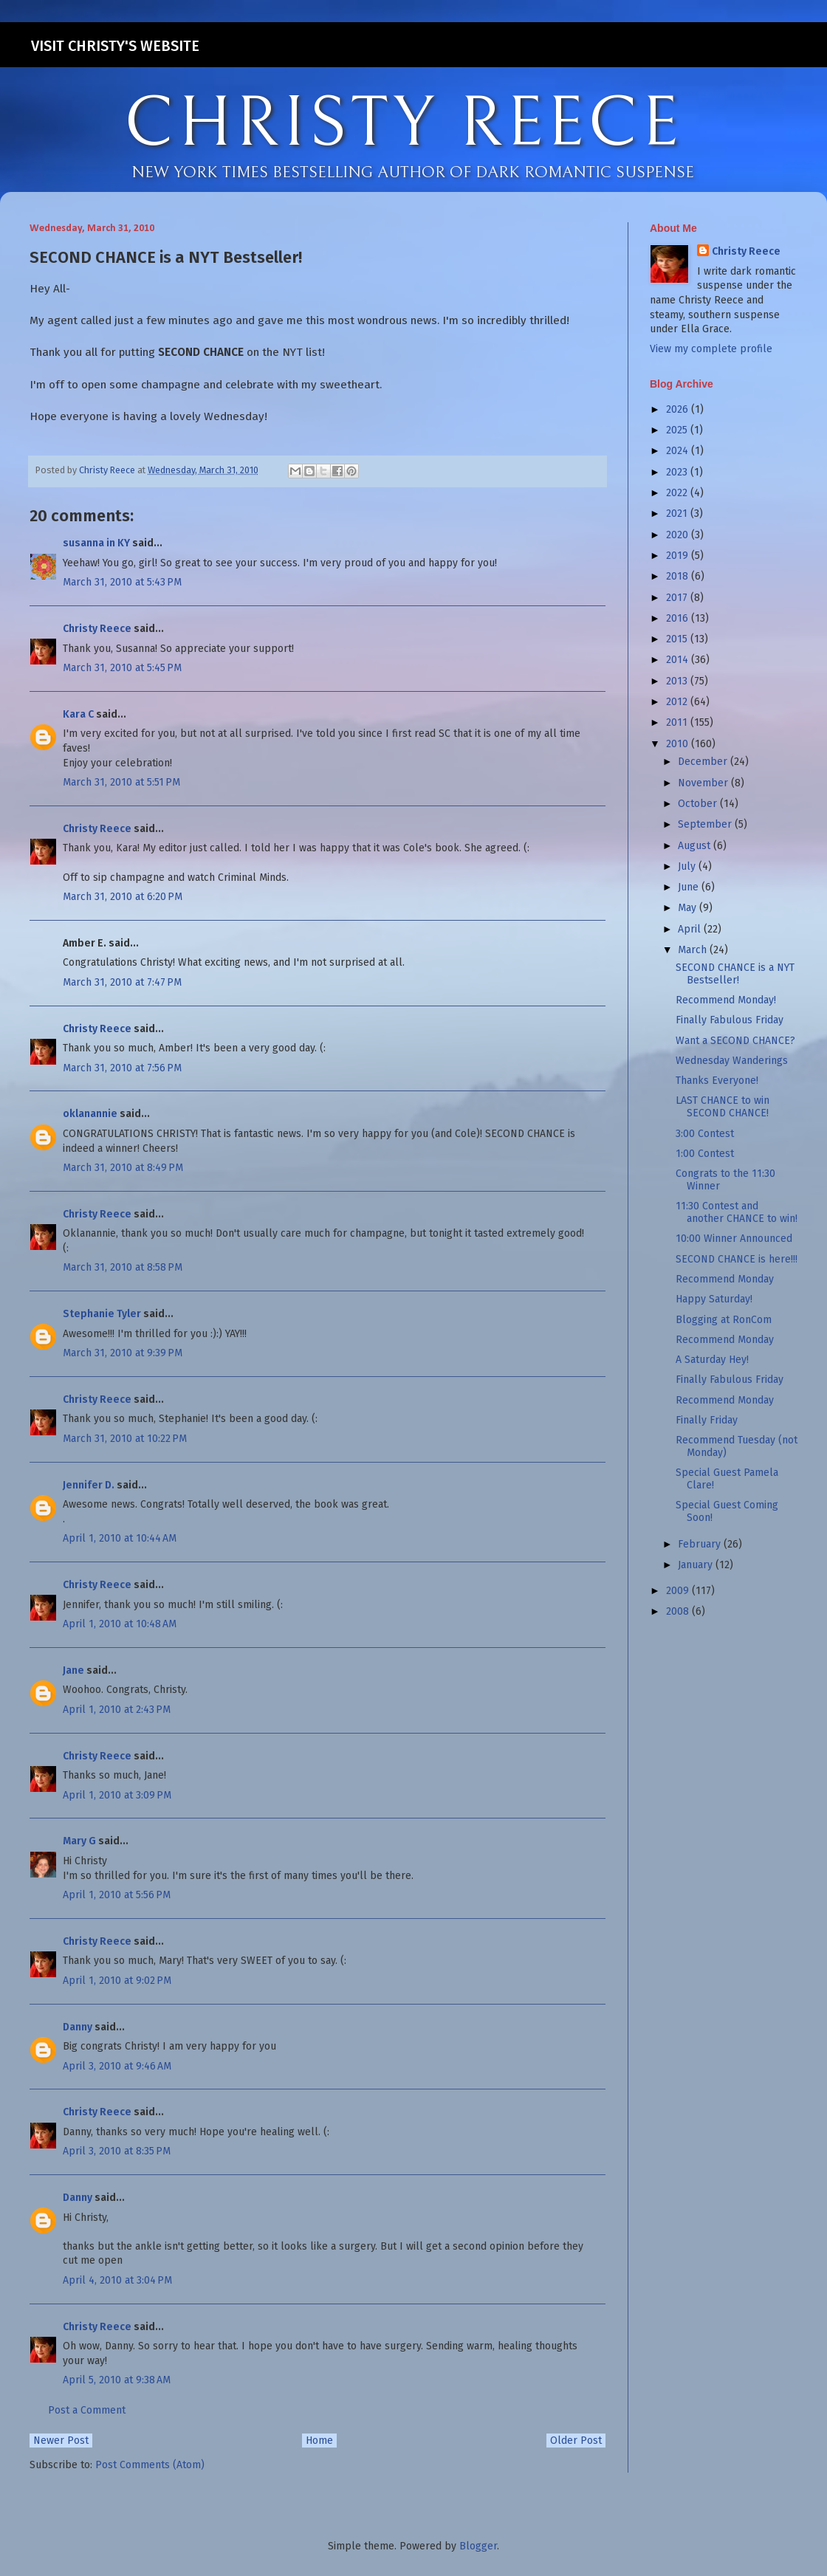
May (688, 907)
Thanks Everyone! (717, 1080)
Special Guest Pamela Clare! (727, 1478)
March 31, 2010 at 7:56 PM (122, 1068)
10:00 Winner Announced (734, 1238)
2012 (678, 701)
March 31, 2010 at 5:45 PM (122, 668)
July (688, 866)
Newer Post (61, 2440)
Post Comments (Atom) (150, 2465)
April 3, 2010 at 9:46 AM (117, 2066)
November (704, 783)
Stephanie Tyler (102, 1314)
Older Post (576, 2440)
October (699, 803)
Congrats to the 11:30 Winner (725, 1179)
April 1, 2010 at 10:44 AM (119, 1538)
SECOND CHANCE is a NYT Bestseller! (735, 973)
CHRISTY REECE (403, 124)
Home (319, 2440)
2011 (678, 722)
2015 (678, 639)
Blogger (478, 2546)
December (704, 761)
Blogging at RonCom (724, 1319)
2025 (678, 430)
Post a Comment (87, 2410)
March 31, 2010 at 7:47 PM (122, 982)
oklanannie (90, 1113)
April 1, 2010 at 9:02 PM (117, 1980)
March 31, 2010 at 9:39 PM (122, 1353)
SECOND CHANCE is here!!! (736, 1259)
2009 (679, 1590)
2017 (678, 597)
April (691, 929)
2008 (679, 1611)
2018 (678, 576)
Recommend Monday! (726, 1000)
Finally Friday (707, 1420)
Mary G (79, 1841)
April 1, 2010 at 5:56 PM (117, 1895)
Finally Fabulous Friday (729, 1020)
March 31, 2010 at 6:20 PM (122, 896)
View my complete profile (711, 349)
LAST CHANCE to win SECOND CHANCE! (722, 1106)
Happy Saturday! (714, 1299)
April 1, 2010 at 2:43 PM (117, 1709)
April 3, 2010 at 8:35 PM (117, 2151)
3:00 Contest (705, 1133)
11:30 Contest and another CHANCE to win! (736, 1212)
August (695, 845)
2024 (678, 450)
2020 (678, 535)
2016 (678, 618)
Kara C (78, 714)
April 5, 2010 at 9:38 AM (117, 2380)
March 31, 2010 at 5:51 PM (121, 782)
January (697, 1565)
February (701, 1544)
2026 (678, 409)
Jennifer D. (88, 1485)
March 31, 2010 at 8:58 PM (122, 1267)
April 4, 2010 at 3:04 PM (117, 2280)
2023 (678, 472)
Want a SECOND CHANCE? (735, 1040)
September (706, 824)
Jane (73, 1670)
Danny (77, 2027)
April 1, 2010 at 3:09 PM (117, 1795)
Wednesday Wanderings (732, 1060)
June (689, 887)
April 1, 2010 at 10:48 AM (119, 1624)
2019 (678, 555)
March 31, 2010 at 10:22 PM (125, 1438)
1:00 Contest (705, 1153)
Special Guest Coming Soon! (727, 1511)
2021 (678, 513)
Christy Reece (97, 628)
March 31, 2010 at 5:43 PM (122, 582)
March (694, 950)
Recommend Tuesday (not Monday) (736, 1446)
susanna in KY (96, 543)
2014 (678, 659)
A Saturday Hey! (712, 1359)
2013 (678, 681)
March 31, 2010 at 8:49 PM (123, 1167)
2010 (678, 744)
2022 (678, 493)
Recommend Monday (725, 1279)
